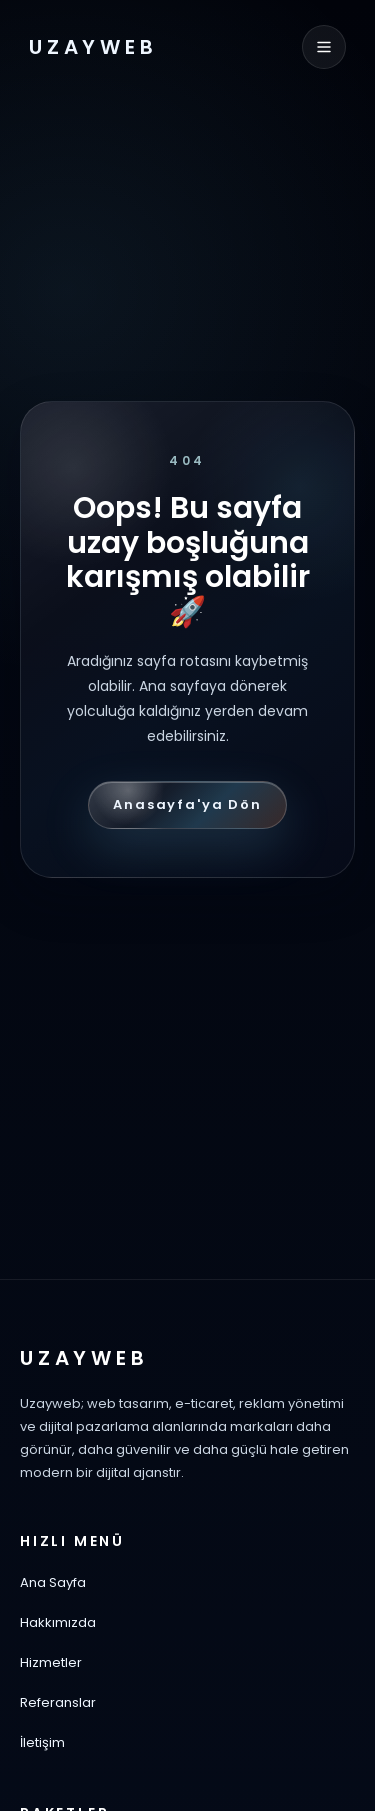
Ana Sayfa (53, 1582)
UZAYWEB (93, 47)
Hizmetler (51, 1662)
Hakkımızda (58, 1622)
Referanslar (58, 1702)
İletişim (42, 1742)
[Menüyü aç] (324, 47)
